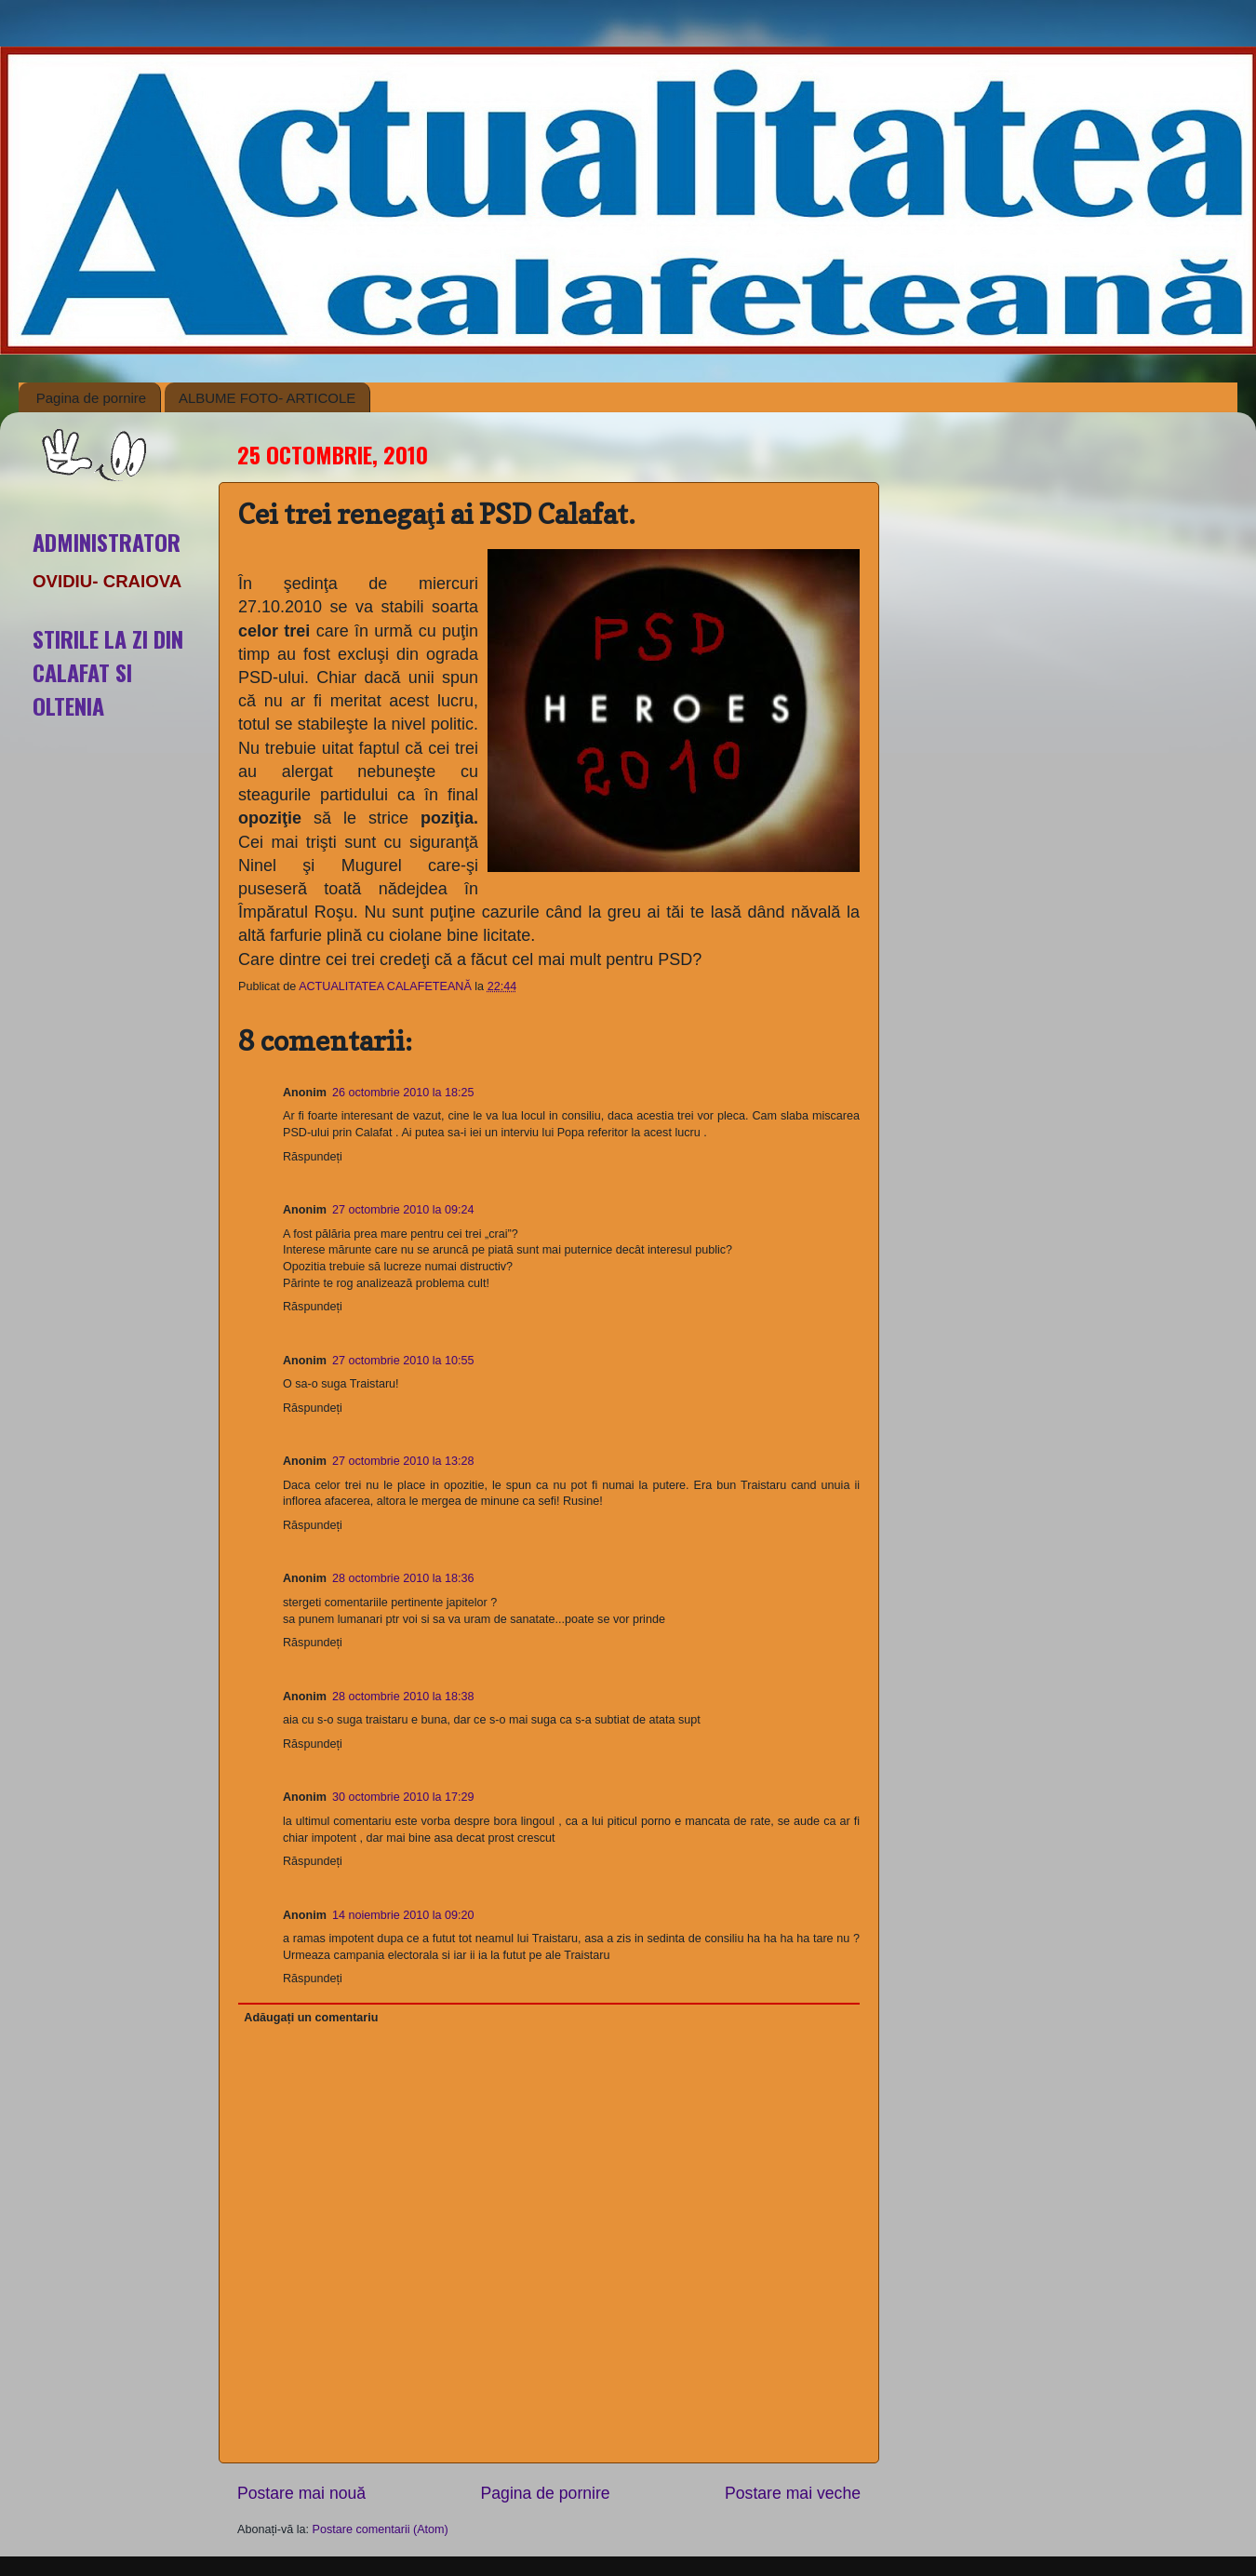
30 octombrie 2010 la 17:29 (403, 1797)
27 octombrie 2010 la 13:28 (403, 1461)
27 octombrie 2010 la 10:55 (403, 1360)
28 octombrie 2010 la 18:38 (403, 1696)
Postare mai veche (793, 2493)
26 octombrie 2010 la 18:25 (403, 1092)
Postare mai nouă (301, 2493)
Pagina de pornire (91, 398)
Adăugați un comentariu (311, 2017)
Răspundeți (312, 1156)
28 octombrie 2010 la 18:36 (403, 1578)
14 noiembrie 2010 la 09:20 (403, 1915)
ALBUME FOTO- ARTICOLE (267, 398)
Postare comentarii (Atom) (380, 2529)
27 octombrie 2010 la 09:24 (403, 1209)
